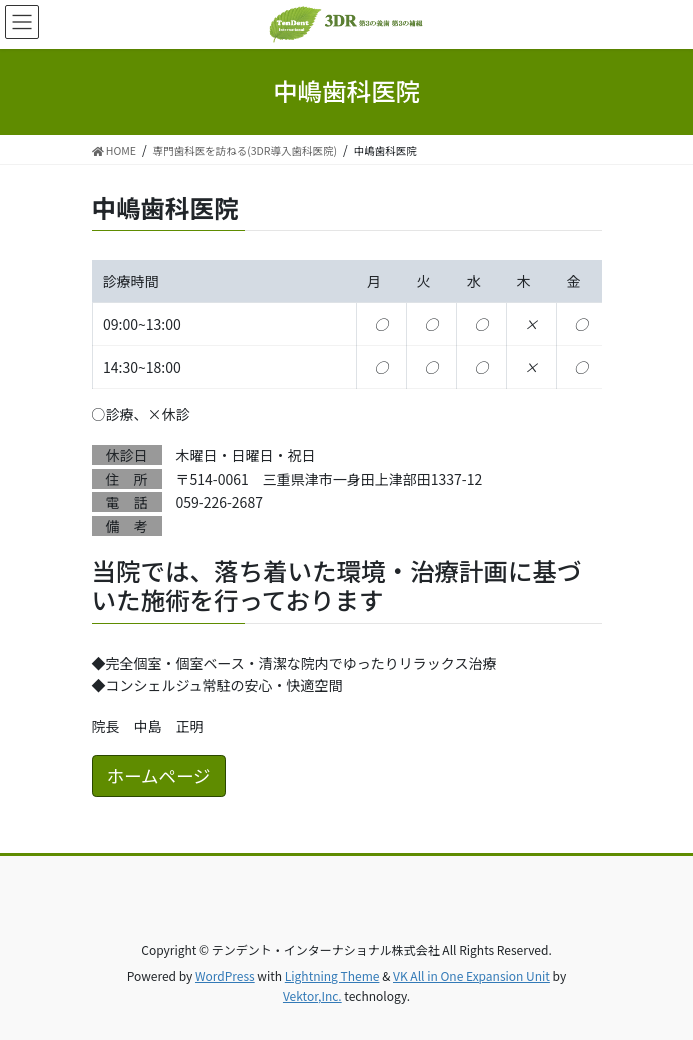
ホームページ (159, 775)
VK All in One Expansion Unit (471, 975)
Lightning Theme (332, 975)
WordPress (225, 975)
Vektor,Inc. (312, 995)
